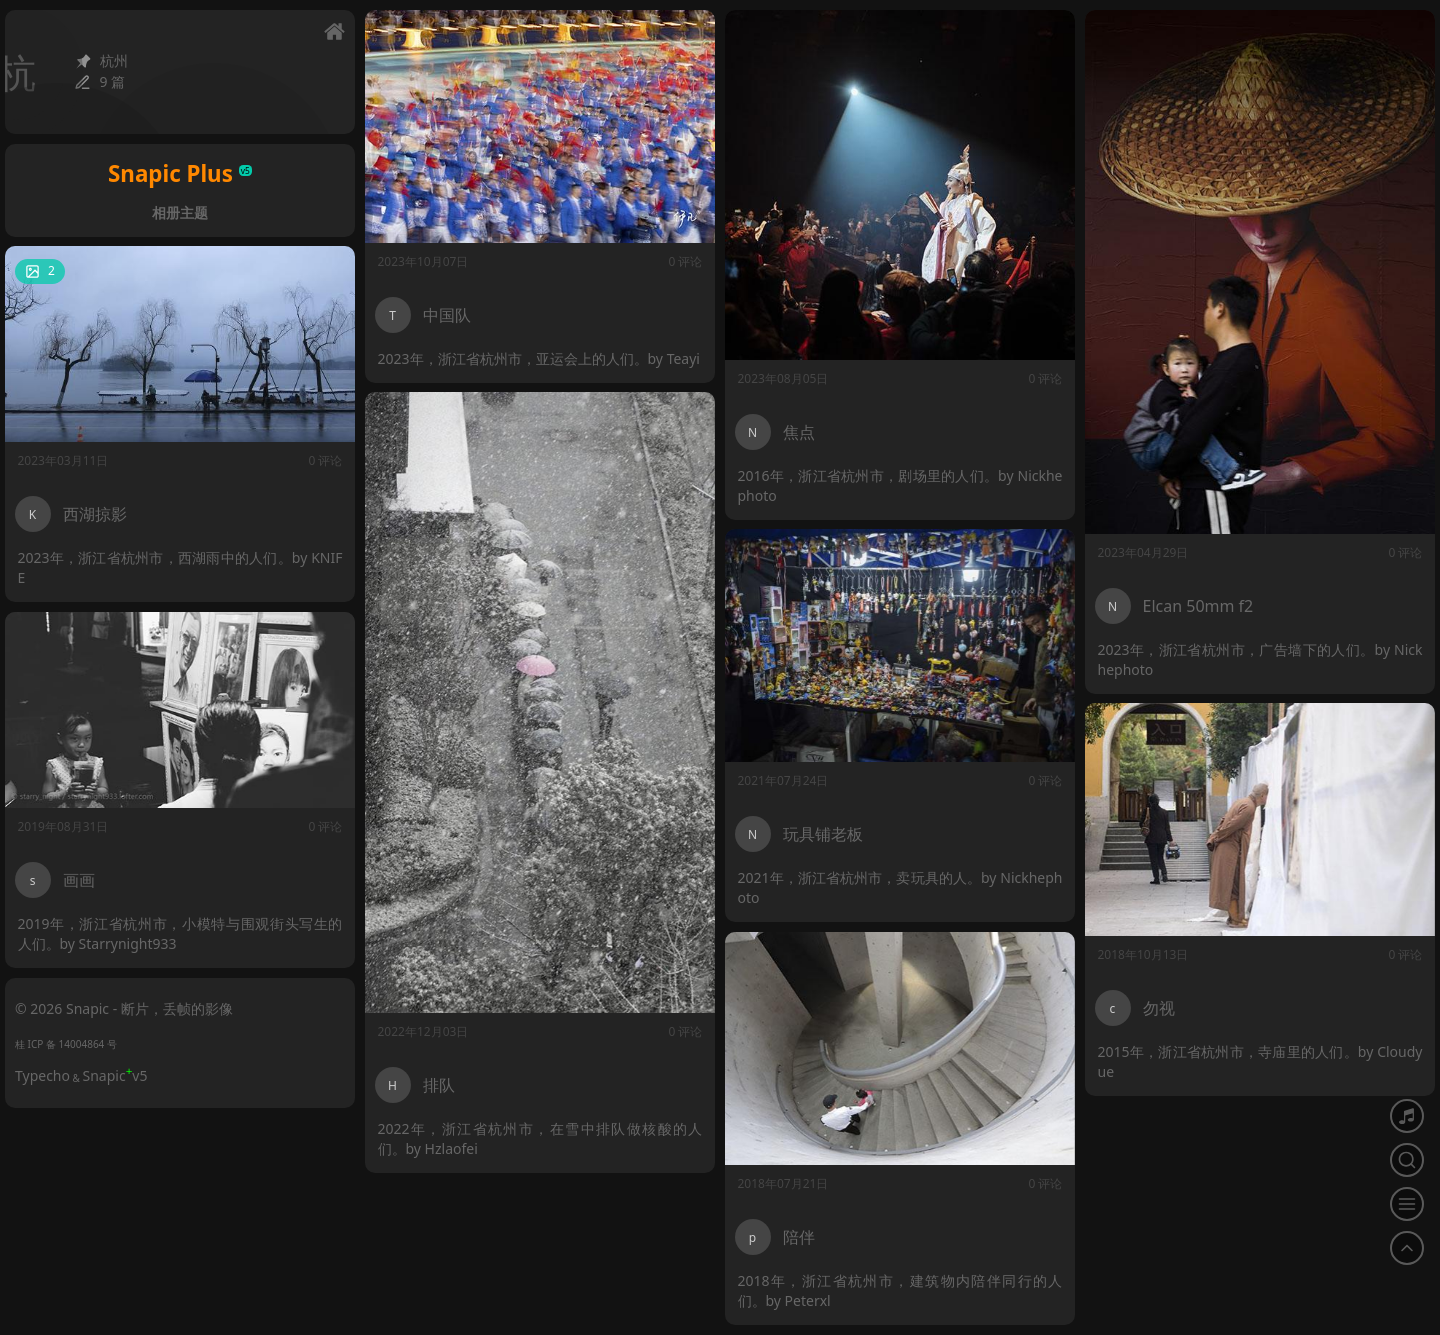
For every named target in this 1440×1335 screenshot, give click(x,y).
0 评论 (686, 261)
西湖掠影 (95, 514)
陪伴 (800, 1235)
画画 (80, 877)
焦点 (799, 432)
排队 (439, 1085)
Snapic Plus (180, 173)
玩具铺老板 (823, 832)
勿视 (1160, 1006)
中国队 (447, 315)
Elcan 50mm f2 (1198, 606)
